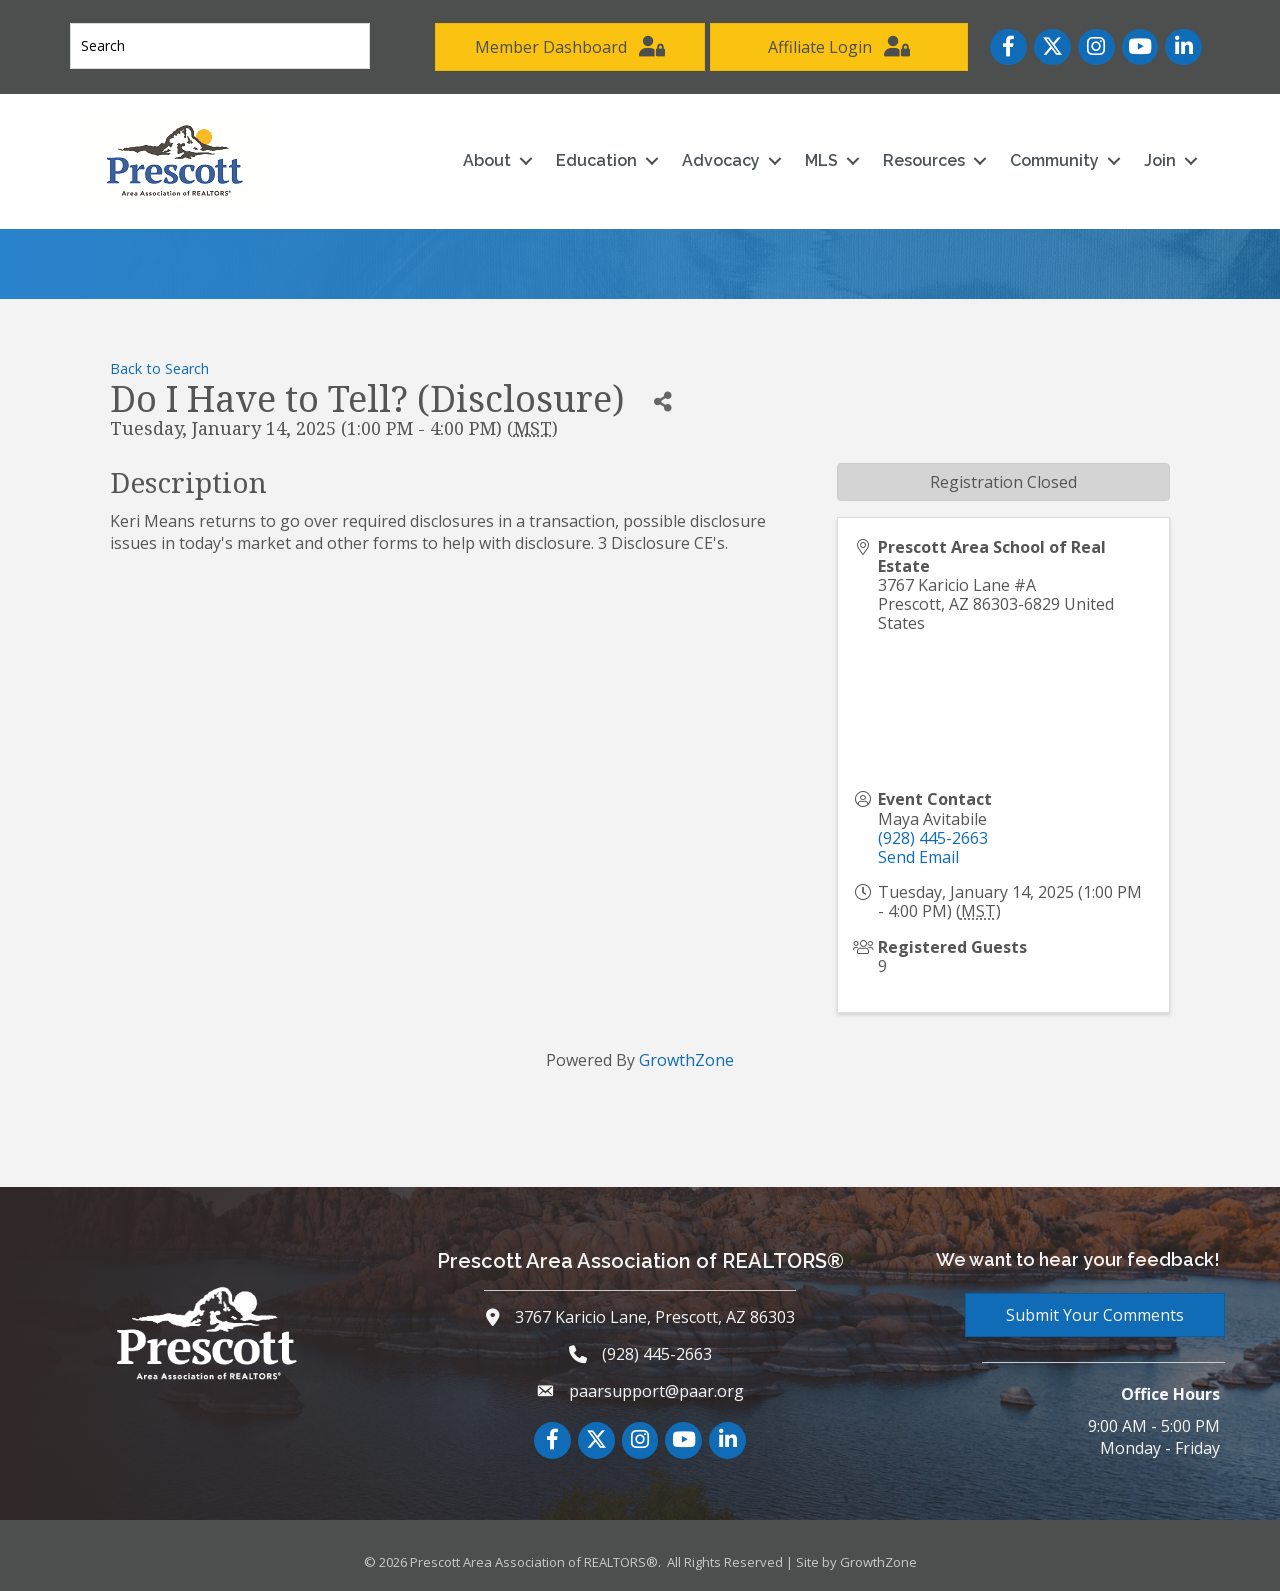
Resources (924, 160)
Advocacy (721, 160)
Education (596, 160)
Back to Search (159, 368)
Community (1054, 160)
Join (1160, 160)
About (487, 160)
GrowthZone (686, 1060)
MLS (821, 160)
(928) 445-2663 (933, 838)
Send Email (918, 857)
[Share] (662, 401)
